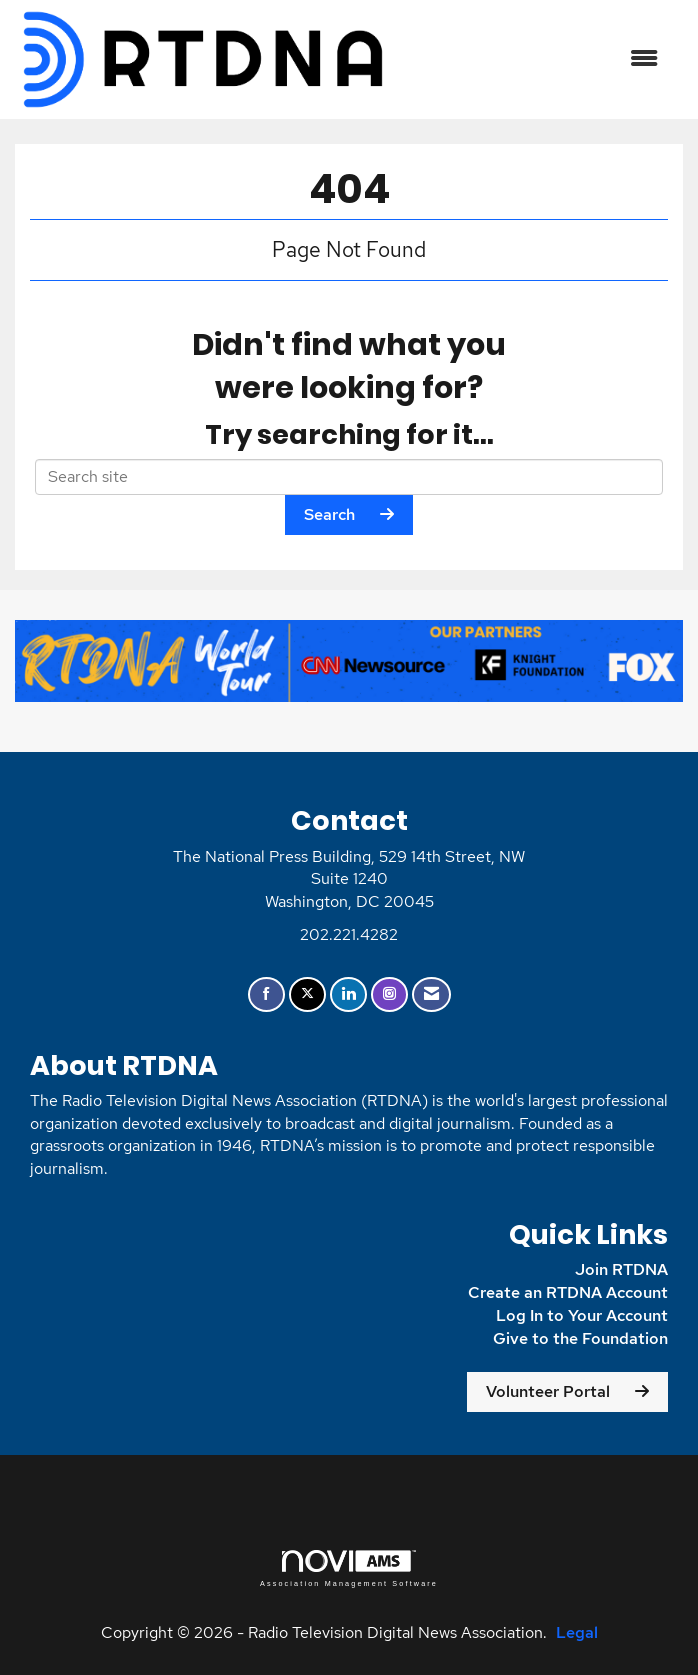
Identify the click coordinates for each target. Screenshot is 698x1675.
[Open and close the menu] (534, 59)
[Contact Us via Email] (431, 994)
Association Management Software (349, 1568)
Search (329, 514)
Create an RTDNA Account (568, 1292)
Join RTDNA (621, 1269)
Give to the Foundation (580, 1338)
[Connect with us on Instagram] (389, 994)
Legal (577, 1632)
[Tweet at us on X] (307, 994)
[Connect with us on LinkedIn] (348, 994)
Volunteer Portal (548, 1391)
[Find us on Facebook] (266, 994)
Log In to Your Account (582, 1315)
